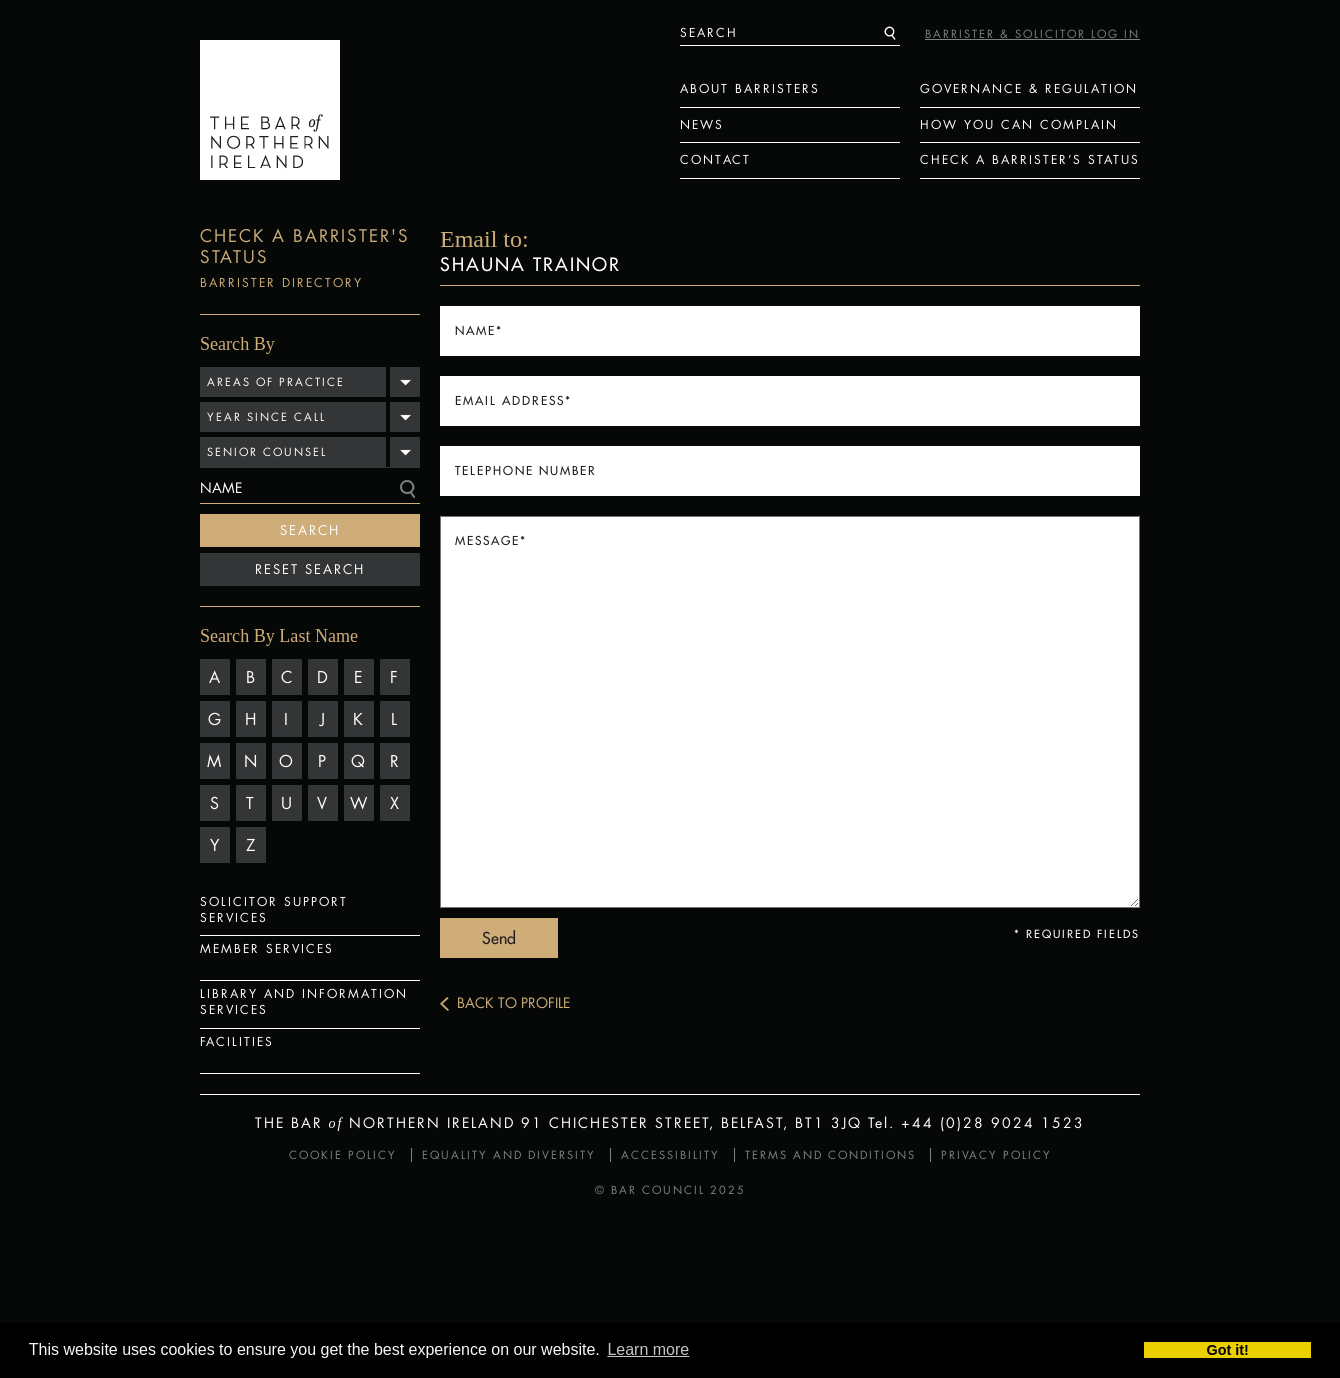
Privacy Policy (996, 1155)
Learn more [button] (648, 1350)
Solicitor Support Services (274, 909)
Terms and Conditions (830, 1155)
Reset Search (310, 569)
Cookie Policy (343, 1155)
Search (310, 530)
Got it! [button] (1228, 1350)
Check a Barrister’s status (1030, 159)
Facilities (237, 1041)
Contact (715, 159)
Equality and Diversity (509, 1155)
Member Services (267, 948)
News (702, 124)
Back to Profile (513, 1003)
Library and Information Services (304, 1001)
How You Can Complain (1019, 124)
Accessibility (670, 1155)
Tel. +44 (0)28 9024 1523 (976, 1122)
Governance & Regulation (1029, 88)
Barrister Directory (281, 282)
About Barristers (750, 88)
